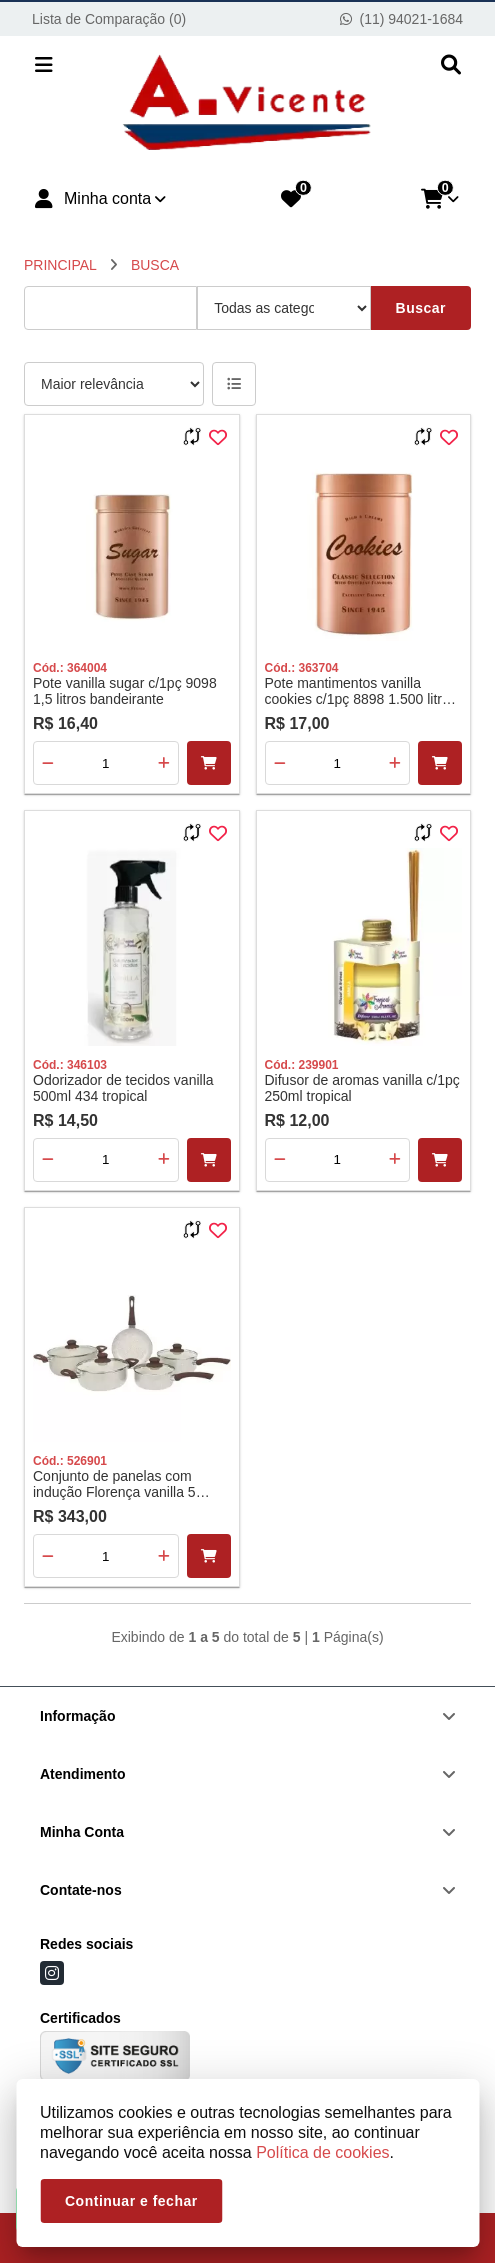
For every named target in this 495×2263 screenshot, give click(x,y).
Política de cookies (322, 2152)
